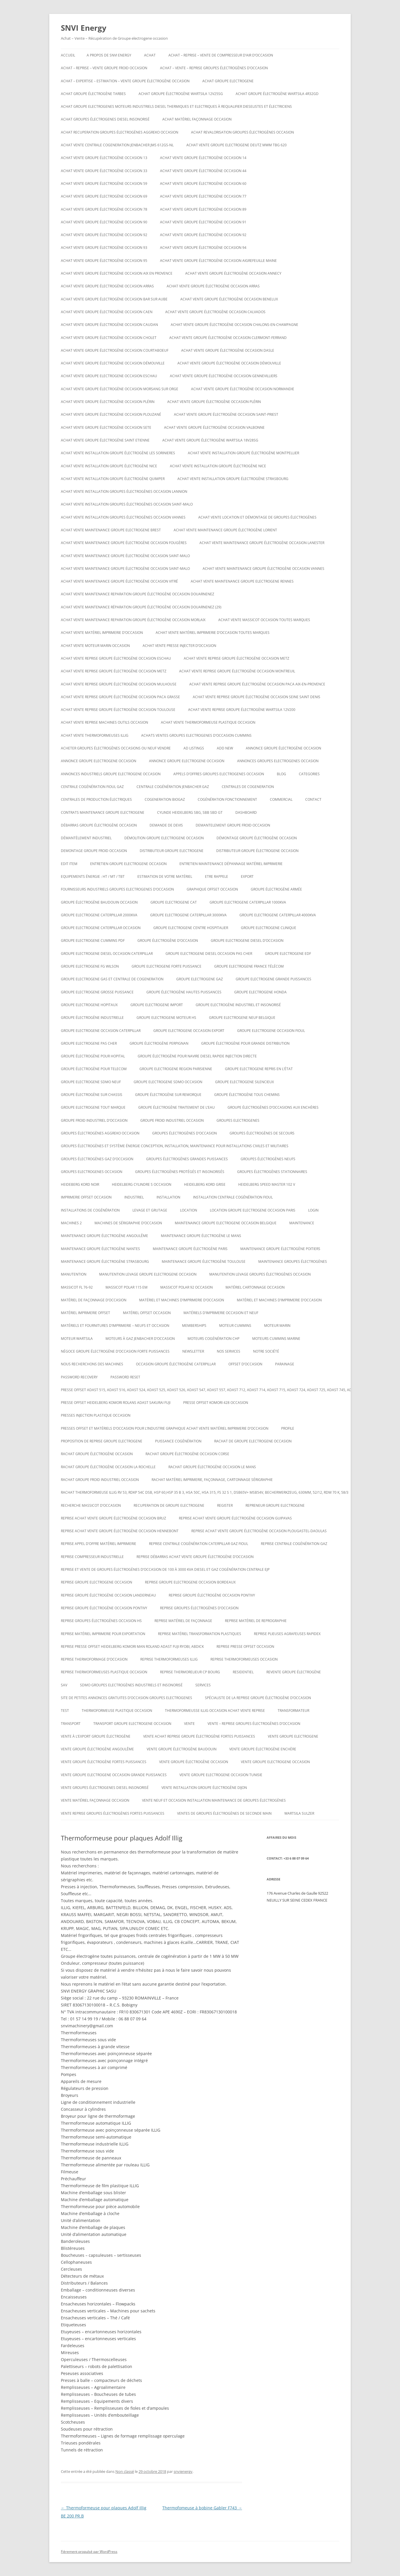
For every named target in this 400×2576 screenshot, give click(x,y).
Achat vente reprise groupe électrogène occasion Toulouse (118, 709)
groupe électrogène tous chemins (247, 1094)
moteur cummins (235, 1325)
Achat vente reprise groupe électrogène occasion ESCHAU (116, 658)
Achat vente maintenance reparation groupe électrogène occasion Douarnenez (137, 594)
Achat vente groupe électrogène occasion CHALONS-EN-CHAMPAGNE (234, 324)
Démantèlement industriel (86, 837)
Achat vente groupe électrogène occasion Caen (106, 311)
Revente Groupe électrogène (293, 1672)
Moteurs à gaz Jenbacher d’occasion (140, 1338)
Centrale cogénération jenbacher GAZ (173, 786)
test (65, 1710)
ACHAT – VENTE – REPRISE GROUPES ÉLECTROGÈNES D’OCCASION (214, 67)
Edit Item (69, 863)
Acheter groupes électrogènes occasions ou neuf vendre (116, 748)
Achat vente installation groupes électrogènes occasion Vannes (123, 517)
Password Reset (125, 1377)
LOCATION (188, 1210)
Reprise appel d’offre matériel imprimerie (98, 1543)
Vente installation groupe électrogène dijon (204, 1787)
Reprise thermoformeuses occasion (244, 1659)
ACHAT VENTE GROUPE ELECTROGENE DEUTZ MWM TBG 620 (236, 145)
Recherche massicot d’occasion (91, 1505)
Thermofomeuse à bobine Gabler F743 (202, 2508)
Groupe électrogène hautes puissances (183, 992)
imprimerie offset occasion (86, 1197)
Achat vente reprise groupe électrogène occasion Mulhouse (119, 684)
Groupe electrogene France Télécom (249, 966)
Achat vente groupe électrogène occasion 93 (104, 247)
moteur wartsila (77, 1338)
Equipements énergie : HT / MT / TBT (93, 876)
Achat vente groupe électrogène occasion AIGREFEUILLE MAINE (218, 260)
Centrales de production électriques (96, 799)
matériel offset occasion (147, 1312)
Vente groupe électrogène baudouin (182, 1749)
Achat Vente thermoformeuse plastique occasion (208, 722)
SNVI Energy (83, 28)
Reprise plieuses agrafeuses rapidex (287, 1633)
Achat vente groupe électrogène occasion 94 (203, 247)
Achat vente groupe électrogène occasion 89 (203, 209)
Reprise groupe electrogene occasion (96, 1582)
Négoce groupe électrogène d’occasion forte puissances (115, 1351)
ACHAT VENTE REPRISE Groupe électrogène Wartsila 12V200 (241, 709)
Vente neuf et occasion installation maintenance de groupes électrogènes (214, 1800)
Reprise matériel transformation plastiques (199, 1633)
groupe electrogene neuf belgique (242, 1017)
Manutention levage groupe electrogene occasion (148, 1274)
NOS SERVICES (228, 1351)
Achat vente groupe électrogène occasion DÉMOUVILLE (113, 363)
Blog (281, 773)
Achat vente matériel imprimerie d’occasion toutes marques (213, 632)
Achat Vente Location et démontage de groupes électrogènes (257, 517)
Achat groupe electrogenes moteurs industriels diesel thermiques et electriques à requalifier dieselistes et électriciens (176, 106)
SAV (64, 1685)
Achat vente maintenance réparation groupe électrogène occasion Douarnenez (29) (141, 607)
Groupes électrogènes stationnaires (272, 1171)
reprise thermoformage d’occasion (94, 1659)
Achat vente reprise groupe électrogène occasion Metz (236, 658)
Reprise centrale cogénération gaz (294, 1543)
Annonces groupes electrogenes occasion (278, 760)
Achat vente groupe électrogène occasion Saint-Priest (226, 414)
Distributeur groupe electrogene (171, 850)
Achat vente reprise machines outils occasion (104, 722)
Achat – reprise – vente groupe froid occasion (104, 67)
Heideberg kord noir (80, 1184)
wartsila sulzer (299, 1813)
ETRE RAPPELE (216, 876)
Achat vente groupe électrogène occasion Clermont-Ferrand (228, 337)
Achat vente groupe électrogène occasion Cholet (109, 337)
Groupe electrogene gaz (199, 979)
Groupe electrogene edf (288, 953)
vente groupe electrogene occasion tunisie (220, 1774)
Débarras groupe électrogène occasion (99, 825)
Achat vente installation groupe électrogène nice (109, 466)
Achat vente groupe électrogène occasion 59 (104, 183)
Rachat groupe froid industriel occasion (100, 1479)
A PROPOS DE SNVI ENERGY (109, 55)
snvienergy (183, 2471)
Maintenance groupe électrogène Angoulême (104, 1235)
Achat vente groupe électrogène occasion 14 (203, 157)
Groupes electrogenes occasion (91, 1171)
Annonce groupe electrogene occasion (186, 760)
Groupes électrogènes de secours (262, 1133)
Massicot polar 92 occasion (186, 1287)
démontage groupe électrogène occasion (257, 837)
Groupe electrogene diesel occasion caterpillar (107, 953)
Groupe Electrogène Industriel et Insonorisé (238, 1004)
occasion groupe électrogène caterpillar (176, 1364)
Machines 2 (71, 1223)
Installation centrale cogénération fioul (233, 1197)
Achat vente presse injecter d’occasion (179, 645)
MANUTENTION (73, 1274)
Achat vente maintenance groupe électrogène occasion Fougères (124, 542)
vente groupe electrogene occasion (275, 1761)
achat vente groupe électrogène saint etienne (105, 440)
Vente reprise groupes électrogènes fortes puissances (112, 1813)
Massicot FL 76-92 (77, 1287)
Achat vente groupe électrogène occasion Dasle (227, 350)
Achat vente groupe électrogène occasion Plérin (107, 401)
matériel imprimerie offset (85, 1312)
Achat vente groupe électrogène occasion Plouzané (111, 414)
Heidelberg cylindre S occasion (141, 1184)
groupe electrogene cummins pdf (93, 940)
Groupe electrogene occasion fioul (271, 1030)
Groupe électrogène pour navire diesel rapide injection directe (197, 1056)
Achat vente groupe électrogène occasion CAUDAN (109, 324)
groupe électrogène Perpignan (159, 1043)
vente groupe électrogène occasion (193, 1761)
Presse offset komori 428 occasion (215, 1402)
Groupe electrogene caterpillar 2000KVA (99, 915)
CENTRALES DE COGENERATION (248, 786)
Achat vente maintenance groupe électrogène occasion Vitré (119, 581)
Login (313, 1210)
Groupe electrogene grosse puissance (97, 992)
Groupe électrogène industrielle (92, 1017)
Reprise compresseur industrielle (92, 1556)
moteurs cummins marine (276, 1338)
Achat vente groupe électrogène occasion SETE (106, 427)
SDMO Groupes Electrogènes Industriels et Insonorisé (131, 1685)
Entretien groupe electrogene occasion (128, 863)
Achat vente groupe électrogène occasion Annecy (233, 273)
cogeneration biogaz (165, 799)
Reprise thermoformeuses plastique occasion (104, 1672)
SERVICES (203, 1685)
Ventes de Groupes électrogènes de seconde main (224, 1813)
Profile (287, 1428)
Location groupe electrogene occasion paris (252, 1210)
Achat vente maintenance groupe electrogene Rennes (242, 581)
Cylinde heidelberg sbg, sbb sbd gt (190, 812)
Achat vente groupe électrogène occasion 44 (203, 170)
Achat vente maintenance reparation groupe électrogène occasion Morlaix (133, 619)
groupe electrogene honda (260, 992)
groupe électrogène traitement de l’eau (176, 1107)
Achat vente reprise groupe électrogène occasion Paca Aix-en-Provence (257, 684)
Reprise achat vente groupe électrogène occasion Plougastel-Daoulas (259, 1530)
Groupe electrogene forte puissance (166, 966)
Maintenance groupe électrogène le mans (201, 1235)
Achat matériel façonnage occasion (197, 119)
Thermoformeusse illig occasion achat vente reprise (215, 1710)
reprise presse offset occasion (245, 1646)
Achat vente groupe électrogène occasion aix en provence (116, 273)
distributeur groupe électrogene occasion (257, 850)
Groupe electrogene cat (173, 902)
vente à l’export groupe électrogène (95, 1736)
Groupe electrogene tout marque (93, 1107)
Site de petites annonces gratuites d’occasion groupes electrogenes (126, 1697)
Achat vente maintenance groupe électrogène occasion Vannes (263, 568)
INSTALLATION (168, 1197)
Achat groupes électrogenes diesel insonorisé (105, 119)
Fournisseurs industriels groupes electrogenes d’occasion (117, 889)
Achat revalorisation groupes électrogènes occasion (242, 132)
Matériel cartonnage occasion (255, 1287)
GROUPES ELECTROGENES (238, 1120)
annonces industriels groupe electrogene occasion (111, 773)
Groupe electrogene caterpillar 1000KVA (248, 902)
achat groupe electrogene (228, 81)
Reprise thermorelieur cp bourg (190, 1672)
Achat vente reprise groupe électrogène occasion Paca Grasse (120, 696)
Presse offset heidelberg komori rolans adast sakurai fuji (115, 1402)
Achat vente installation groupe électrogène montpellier (243, 452)
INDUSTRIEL (134, 1197)
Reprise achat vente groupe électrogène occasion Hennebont (120, 1530)
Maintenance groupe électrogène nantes (100, 1248)
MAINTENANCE (301, 1223)
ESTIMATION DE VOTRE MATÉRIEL (164, 876)
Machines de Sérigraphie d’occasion (128, 1223)
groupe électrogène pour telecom (94, 1068)
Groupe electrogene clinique (268, 927)
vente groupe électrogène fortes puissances (103, 1761)
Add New (225, 748)
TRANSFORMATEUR (293, 1710)
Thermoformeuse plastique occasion (117, 1710)
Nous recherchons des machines (92, 1364)
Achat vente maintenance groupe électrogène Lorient (225, 530)
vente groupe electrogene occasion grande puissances (114, 1774)
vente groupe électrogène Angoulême (97, 1749)
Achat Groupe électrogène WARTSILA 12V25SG (181, 93)
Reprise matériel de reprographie (256, 1620)
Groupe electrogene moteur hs (166, 1017)
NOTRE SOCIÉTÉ (266, 1351)
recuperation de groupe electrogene (169, 1505)
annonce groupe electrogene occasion (98, 760)
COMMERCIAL (281, 799)
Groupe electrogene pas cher (89, 1043)
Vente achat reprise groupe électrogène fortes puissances (199, 1736)
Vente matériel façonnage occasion (95, 1800)
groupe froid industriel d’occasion (94, 1120)
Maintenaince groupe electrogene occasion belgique (226, 1223)
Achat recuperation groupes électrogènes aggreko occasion (119, 132)
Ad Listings (193, 748)
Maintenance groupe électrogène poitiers (280, 1248)
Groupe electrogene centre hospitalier (190, 927)
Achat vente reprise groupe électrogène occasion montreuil (237, 671)
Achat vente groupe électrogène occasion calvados (215, 311)
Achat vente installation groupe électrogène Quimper (113, 478)
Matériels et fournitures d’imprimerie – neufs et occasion (115, 1325)
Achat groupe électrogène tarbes (93, 93)
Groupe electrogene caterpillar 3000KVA (188, 915)
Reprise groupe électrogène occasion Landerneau (108, 1595)
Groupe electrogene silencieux (244, 1081)
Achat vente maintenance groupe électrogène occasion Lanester (261, 542)
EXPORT (247, 876)
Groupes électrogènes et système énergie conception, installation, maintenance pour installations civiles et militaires (174, 1145)
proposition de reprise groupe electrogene (101, 1441)
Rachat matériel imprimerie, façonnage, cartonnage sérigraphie (212, 1479)
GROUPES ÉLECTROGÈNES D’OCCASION (184, 1133)
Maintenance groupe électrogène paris (190, 1248)
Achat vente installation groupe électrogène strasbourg (232, 478)
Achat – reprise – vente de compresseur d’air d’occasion (220, 55)
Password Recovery (79, 1377)
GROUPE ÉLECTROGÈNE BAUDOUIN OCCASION (99, 902)
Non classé (124, 2471)
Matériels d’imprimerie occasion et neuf (220, 1312)
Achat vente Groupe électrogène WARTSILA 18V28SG (210, 440)
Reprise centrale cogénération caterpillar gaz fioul (198, 1543)
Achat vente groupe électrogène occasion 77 (203, 196)
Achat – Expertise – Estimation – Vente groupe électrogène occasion (125, 81)
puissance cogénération (178, 1441)
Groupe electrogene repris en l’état (259, 1068)
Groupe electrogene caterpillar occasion (101, 927)
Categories (309, 773)
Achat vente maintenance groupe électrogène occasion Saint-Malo (125, 555)
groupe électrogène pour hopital (93, 1056)
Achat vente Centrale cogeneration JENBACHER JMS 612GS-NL (117, 145)
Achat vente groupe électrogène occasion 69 (104, 196)
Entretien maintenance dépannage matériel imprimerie (231, 863)
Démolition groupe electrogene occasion (164, 837)
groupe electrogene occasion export (188, 1030)
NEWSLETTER (193, 1351)
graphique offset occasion (212, 889)
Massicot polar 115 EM (127, 1287)
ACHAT (150, 55)
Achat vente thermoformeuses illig (94, 735)
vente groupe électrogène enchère (262, 1749)
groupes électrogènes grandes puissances (187, 1158)
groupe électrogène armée (276, 889)
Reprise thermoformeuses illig (169, 1659)
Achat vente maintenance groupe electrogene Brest (111, 530)
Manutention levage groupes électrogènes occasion (260, 1274)
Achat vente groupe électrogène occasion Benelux (229, 299)
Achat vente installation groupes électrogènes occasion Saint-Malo (127, 504)
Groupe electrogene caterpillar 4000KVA (277, 915)
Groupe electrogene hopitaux (89, 1004)
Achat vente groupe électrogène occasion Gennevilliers (223, 375)
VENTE (189, 1723)
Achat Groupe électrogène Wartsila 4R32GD (277, 93)
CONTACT (313, 799)
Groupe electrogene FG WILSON (90, 966)
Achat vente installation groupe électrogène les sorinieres (118, 452)
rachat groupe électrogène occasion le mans (212, 1466)
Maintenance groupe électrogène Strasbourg (105, 1261)
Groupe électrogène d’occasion (167, 940)
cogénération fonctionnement (227, 799)
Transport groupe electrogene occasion (132, 1723)
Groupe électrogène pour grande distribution (245, 1043)
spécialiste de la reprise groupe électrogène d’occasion (258, 1697)
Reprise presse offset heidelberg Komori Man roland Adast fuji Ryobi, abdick (132, 1646)
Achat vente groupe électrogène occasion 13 (104, 157)
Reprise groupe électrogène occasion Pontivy (212, 1595)
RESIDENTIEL (243, 1672)
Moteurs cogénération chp (213, 1338)
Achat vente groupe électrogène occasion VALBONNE (214, 427)
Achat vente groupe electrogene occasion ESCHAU (109, 375)
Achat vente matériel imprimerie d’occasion (102, 632)
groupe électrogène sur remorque (168, 1094)
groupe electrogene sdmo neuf (91, 1081)
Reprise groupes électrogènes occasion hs (101, 1620)
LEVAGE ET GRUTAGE (149, 1210)
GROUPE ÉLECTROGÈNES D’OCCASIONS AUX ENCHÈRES (273, 1107)
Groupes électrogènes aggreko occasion (100, 1133)
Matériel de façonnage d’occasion (93, 1300)
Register (225, 1505)
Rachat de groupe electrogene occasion (253, 1441)
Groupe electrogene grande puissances (273, 979)
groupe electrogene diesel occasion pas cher (209, 953)
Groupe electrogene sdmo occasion (168, 1081)
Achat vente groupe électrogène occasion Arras (107, 286)
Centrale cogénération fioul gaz (92, 786)
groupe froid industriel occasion (172, 1120)
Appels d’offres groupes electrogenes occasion (218, 773)
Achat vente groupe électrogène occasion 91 (203, 222)
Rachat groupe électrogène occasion (97, 1453)
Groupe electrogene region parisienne (175, 1068)
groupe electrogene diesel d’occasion (247, 940)
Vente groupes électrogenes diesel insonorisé (105, 1787)
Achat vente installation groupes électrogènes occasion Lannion (124, 491)
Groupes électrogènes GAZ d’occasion (97, 1158)
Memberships (194, 1325)
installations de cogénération (90, 1210)
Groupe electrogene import (156, 1004)
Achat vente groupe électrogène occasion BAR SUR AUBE (114, 299)
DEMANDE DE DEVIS (166, 825)
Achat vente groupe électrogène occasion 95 (104, 260)
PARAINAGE (284, 1364)
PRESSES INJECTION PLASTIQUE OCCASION (95, 1415)
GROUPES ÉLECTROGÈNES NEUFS (268, 1158)
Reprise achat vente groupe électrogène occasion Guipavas (235, 1518)
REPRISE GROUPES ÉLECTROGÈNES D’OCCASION (199, 1608)
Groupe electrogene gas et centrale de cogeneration (112, 979)
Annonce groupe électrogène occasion (283, 748)
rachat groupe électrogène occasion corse (187, 1453)
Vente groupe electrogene (293, 1736)
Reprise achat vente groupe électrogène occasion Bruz (113, 1518)
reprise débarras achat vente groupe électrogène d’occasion (195, 1556)
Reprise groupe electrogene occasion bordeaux (190, 1582)
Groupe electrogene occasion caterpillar (101, 1030)
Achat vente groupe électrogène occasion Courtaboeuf (114, 350)
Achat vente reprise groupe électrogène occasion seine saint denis (256, 696)
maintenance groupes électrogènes (292, 1261)
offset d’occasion (245, 1364)
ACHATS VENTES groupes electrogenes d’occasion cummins (196, 735)
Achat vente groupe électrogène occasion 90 (104, 222)
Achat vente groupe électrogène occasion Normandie (242, 388)
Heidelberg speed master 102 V (266, 1184)
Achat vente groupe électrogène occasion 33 (104, 170)
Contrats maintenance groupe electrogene (102, 812)
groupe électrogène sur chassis (91, 1094)
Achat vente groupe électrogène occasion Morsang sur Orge (119, 388)
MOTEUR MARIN (277, 1325)
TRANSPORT (71, 1723)
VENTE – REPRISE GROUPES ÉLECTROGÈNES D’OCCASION (254, 1723)
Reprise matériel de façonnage (183, 1620)
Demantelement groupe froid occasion (233, 825)
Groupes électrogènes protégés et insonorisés (179, 1171)
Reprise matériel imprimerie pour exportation (103, 1633)
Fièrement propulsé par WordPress (89, 2551)
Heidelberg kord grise (205, 1184)
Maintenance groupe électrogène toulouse (204, 1261)
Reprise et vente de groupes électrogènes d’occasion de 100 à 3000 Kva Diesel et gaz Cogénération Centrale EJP (165, 1569)
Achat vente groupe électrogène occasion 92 (104, 234)
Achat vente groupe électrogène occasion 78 (104, 209)
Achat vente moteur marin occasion (95, 645)
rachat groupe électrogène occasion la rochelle (108, 1466)
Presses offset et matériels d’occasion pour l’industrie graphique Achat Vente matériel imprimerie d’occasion (164, 1428)
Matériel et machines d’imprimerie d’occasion (181, 1300)
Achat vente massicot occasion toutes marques (264, 619)
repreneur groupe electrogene (275, 1505)
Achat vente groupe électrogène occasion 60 (203, 183)
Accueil (68, 55)
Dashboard (246, 812)
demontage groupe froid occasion (94, 850)
